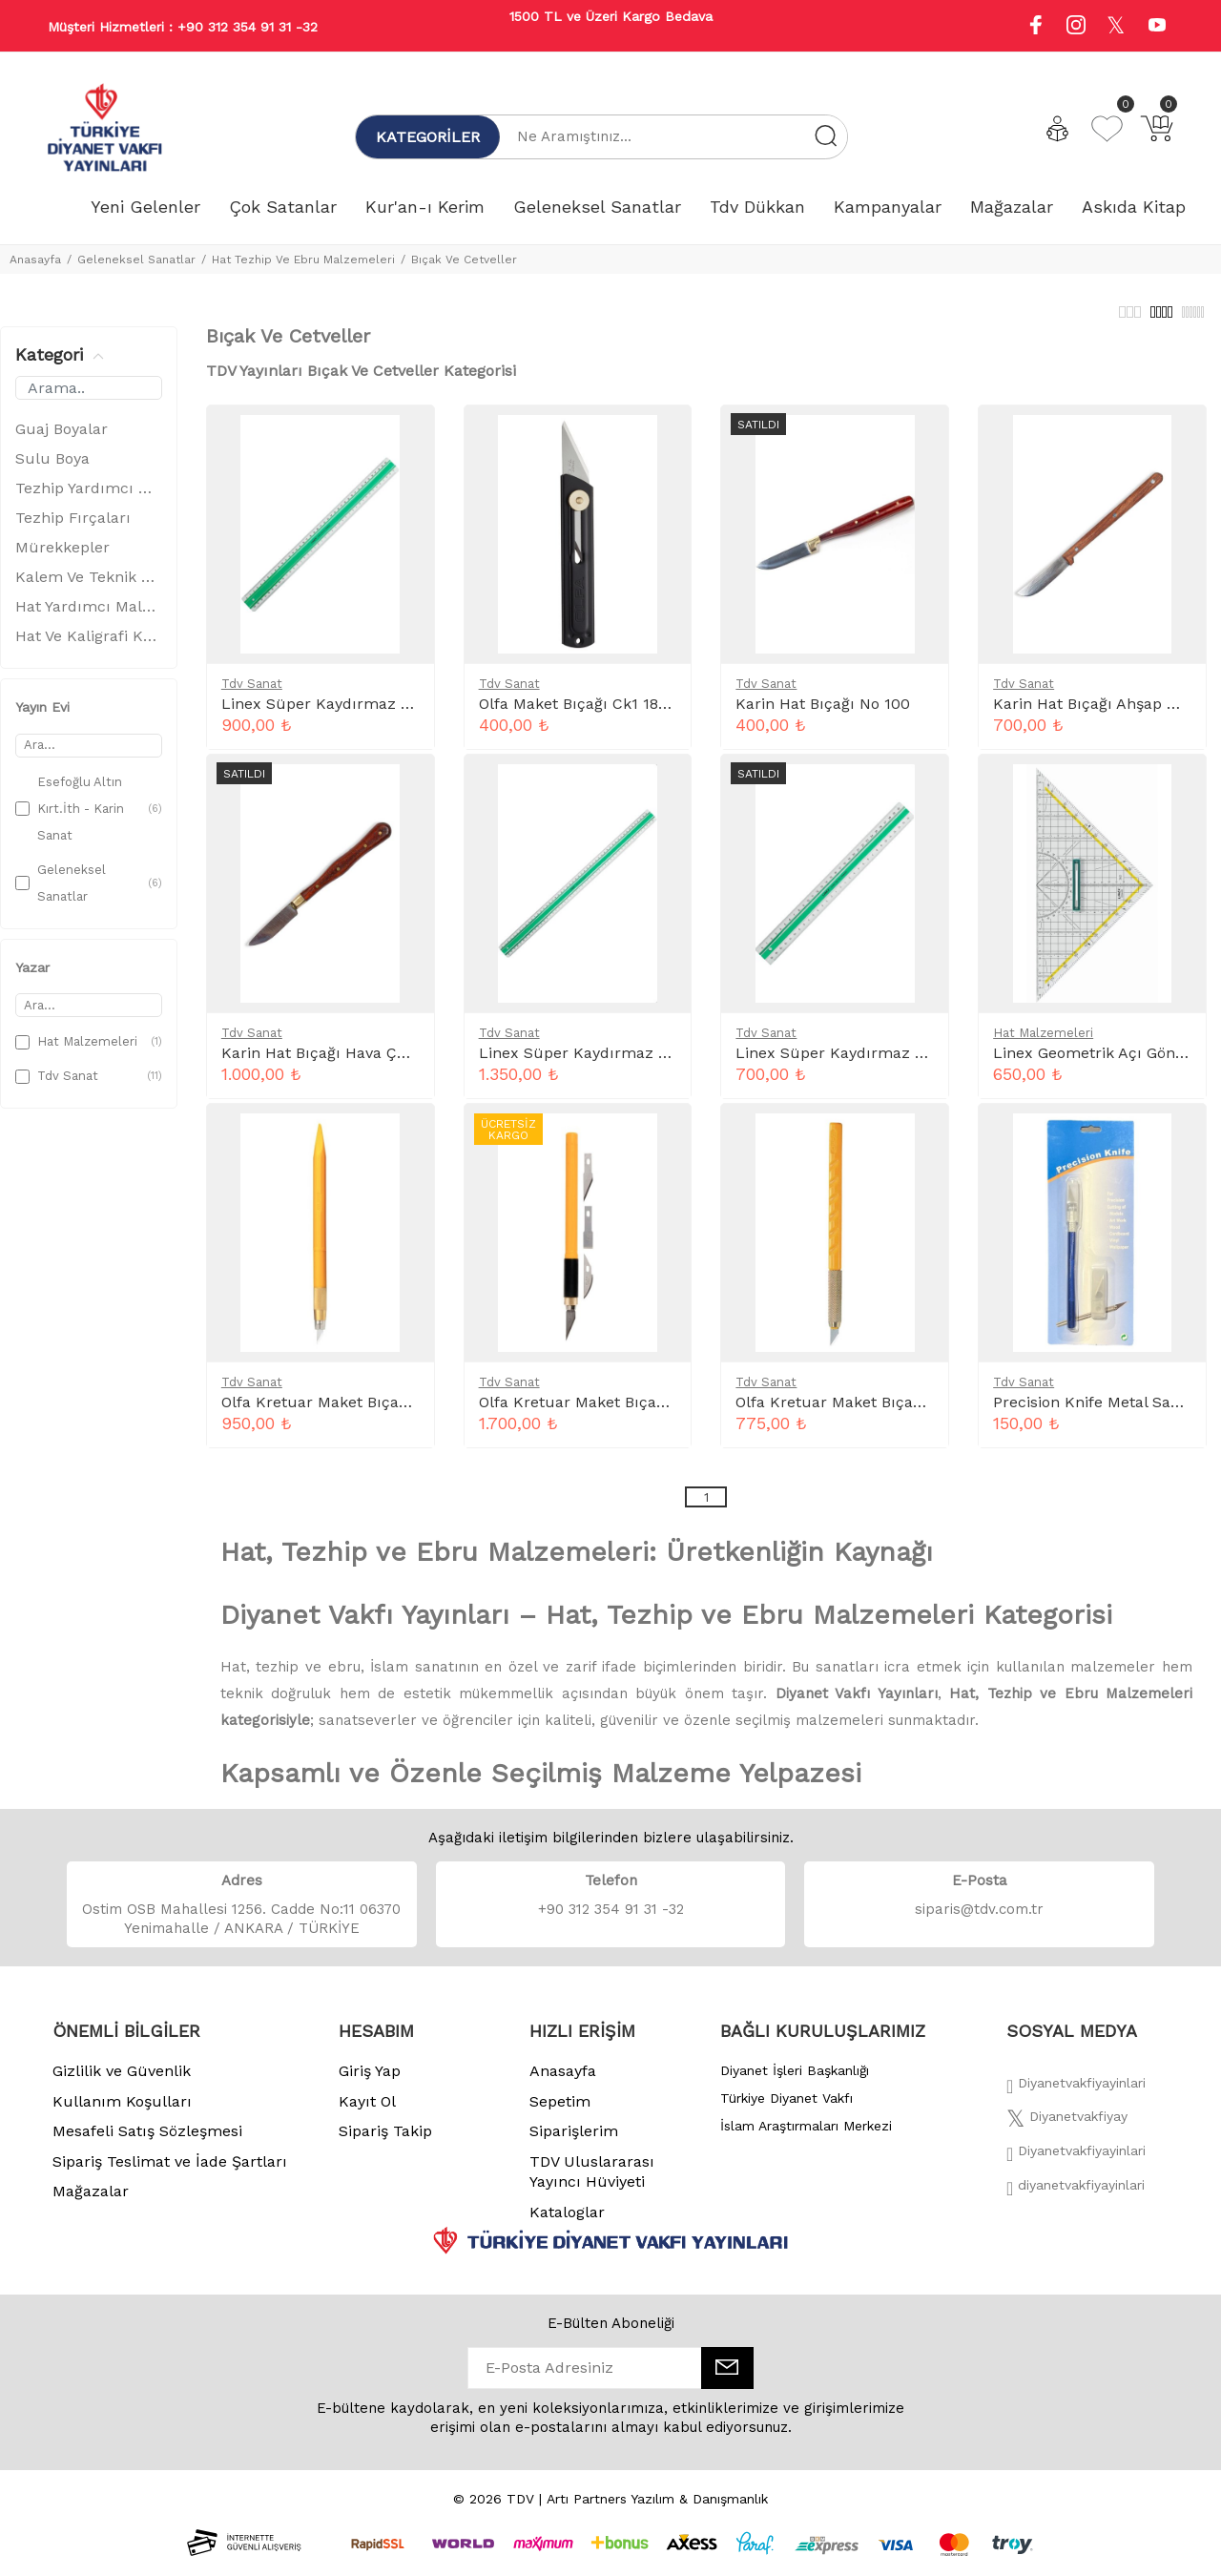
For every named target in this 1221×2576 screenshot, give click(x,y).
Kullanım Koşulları (122, 2112)
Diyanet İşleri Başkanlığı (794, 2080)
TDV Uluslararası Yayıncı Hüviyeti (591, 2182)
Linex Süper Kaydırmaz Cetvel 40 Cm (360, 714)
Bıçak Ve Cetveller (464, 259)
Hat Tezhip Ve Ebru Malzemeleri (303, 259)
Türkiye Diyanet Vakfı (786, 2108)
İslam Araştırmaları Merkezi (806, 2136)
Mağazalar (90, 2201)
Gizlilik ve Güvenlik (121, 2081)
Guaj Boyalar (61, 439)
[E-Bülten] (727, 2378)
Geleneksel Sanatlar (136, 259)
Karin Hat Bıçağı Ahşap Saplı (1098, 714)
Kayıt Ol (367, 2112)
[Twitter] (1067, 2132)
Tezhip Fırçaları (73, 528)
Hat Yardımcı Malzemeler (88, 617)
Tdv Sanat (251, 694)
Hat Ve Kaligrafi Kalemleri (88, 646)
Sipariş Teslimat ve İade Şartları (169, 2172)
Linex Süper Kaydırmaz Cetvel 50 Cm (617, 1063)
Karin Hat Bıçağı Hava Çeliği (323, 1063)
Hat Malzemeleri (1043, 1043)
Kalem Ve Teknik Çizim (88, 587)
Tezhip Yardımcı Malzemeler (88, 498)
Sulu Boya (52, 469)
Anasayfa (35, 259)
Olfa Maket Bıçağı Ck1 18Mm (583, 714)
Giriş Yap (370, 2081)
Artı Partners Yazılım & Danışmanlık (657, 2509)
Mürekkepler (62, 558)
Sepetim (559, 2112)
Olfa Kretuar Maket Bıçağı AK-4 (594, 1412)
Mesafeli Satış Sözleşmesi (147, 2141)
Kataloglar (567, 2222)
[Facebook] (1076, 2099)
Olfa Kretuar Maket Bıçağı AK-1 (848, 1412)
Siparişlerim (573, 2141)
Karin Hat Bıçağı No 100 (822, 714)
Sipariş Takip (385, 2141)
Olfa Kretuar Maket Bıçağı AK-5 (336, 1412)
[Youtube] (1157, 27)
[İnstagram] (1076, 2166)
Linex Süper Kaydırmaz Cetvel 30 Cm (874, 1063)
